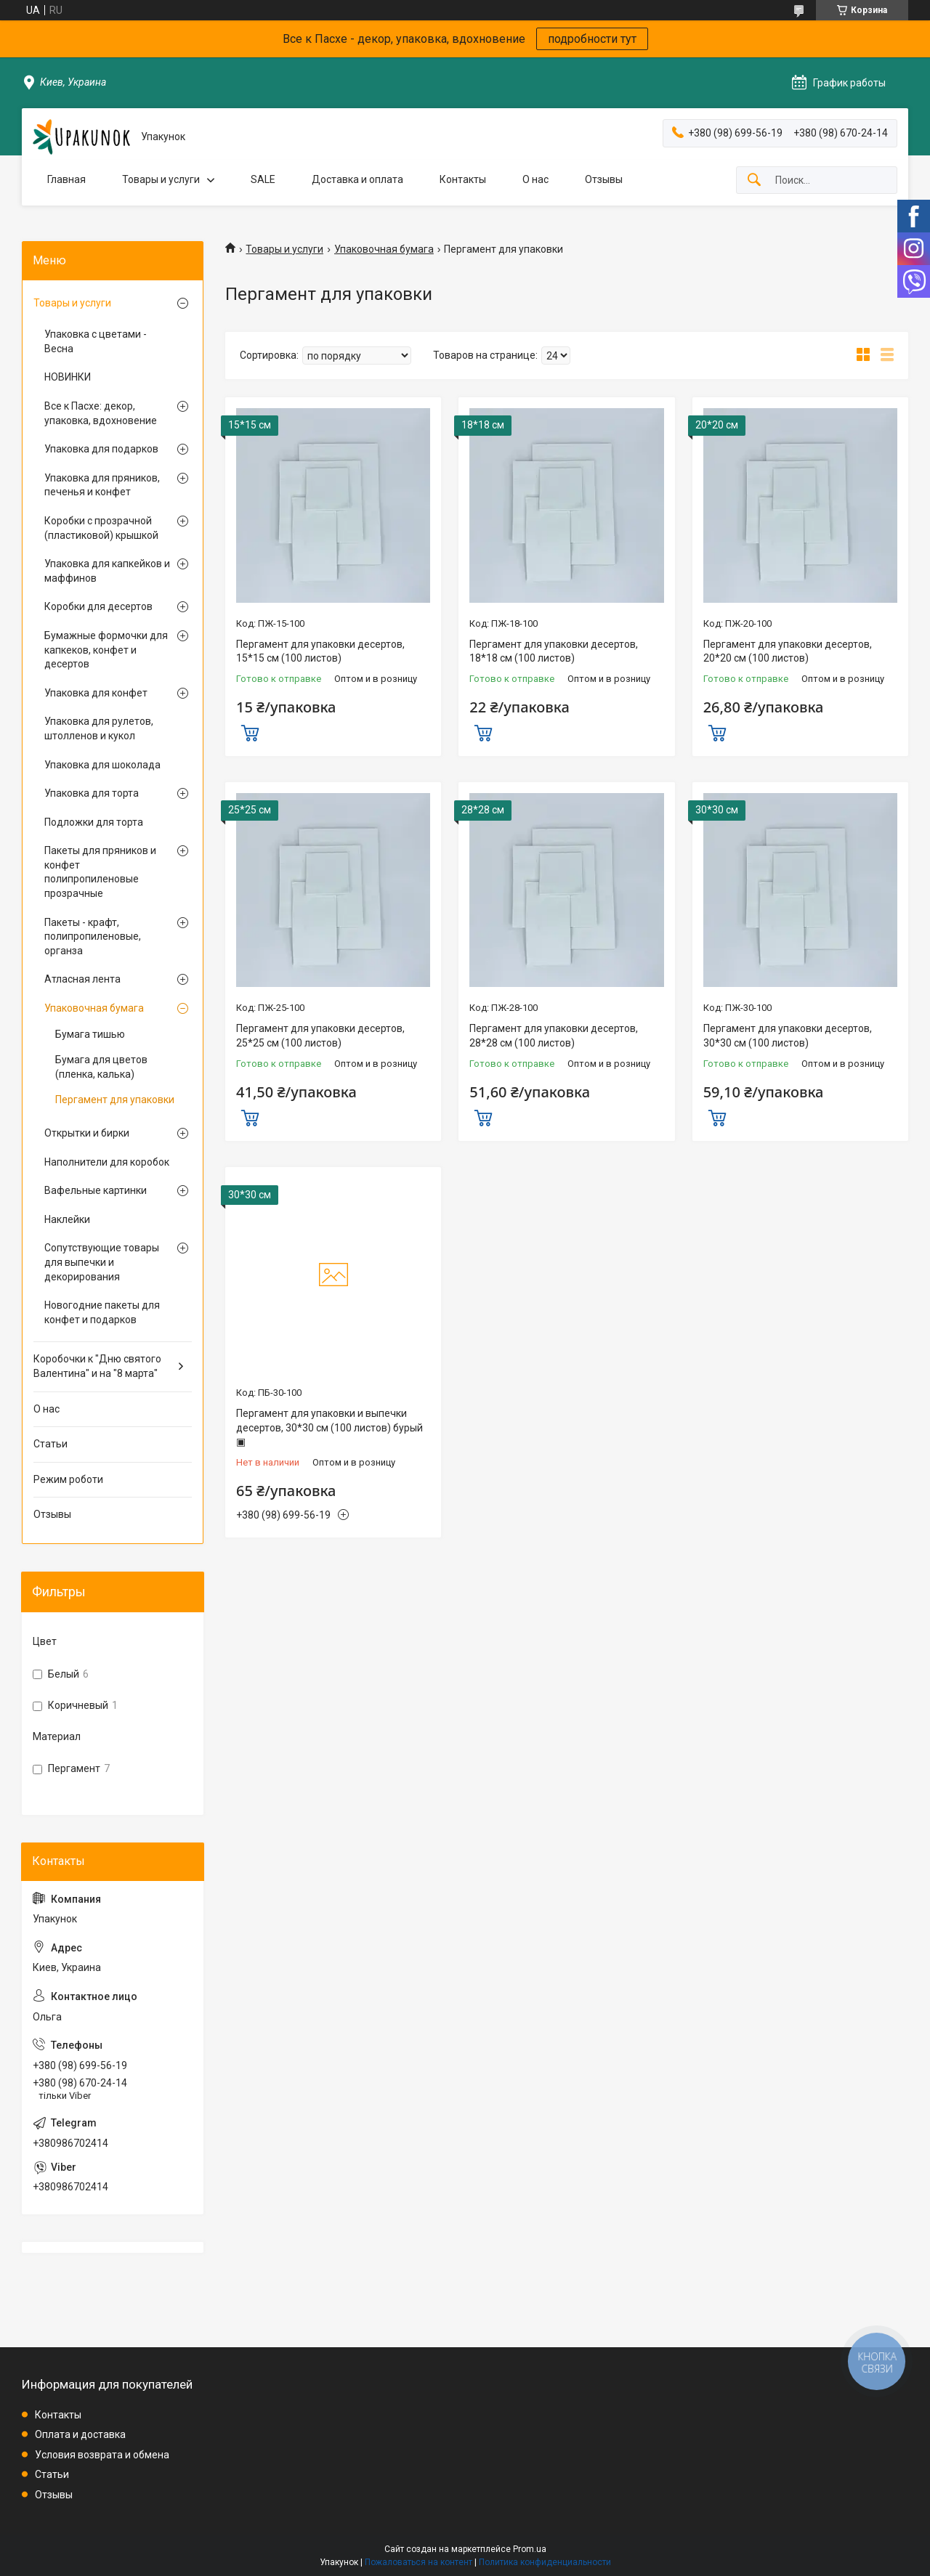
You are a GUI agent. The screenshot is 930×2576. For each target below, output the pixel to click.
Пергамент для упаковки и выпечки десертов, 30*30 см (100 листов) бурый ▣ (329, 1427)
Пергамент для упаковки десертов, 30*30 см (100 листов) (787, 1036)
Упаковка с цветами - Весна (95, 341)
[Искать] (754, 180)
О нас (535, 179)
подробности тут (592, 39)
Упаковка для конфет (95, 693)
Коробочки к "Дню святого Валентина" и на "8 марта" (97, 1366)
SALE (263, 179)
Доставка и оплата (357, 179)
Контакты (463, 179)
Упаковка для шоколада (102, 765)
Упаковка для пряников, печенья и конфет (102, 485)
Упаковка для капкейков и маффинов (107, 571)
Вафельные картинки (95, 1190)
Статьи (50, 1444)
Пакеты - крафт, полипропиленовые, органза (92, 936)
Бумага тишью (90, 1034)
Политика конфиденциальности (545, 2562)
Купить (250, 731)
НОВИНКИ (67, 377)
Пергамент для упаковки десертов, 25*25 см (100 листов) (320, 1036)
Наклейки (67, 1219)
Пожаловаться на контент (418, 2562)
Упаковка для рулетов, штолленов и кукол (98, 728)
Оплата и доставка (80, 2434)
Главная (66, 179)
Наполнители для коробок (106, 1162)
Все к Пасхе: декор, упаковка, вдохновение (100, 413)
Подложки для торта (93, 822)
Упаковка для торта (91, 793)
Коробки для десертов (98, 606)
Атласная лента (82, 979)
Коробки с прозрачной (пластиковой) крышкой (101, 528)
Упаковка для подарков (101, 449)
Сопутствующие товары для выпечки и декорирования (101, 1262)
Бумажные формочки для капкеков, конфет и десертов (106, 650)
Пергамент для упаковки (114, 1099)
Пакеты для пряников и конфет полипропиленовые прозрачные (100, 872)
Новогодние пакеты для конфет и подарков (102, 1312)
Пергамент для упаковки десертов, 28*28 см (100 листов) (553, 1036)
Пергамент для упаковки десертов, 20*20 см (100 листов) (787, 651)
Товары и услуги (161, 179)
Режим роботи (68, 1479)
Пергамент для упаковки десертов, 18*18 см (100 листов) (553, 651)
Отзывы (604, 179)
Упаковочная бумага (384, 249)
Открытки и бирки (86, 1133)
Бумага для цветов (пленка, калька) (101, 1067)
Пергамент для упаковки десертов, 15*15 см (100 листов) (320, 651)
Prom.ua (529, 2549)
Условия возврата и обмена (102, 2455)
